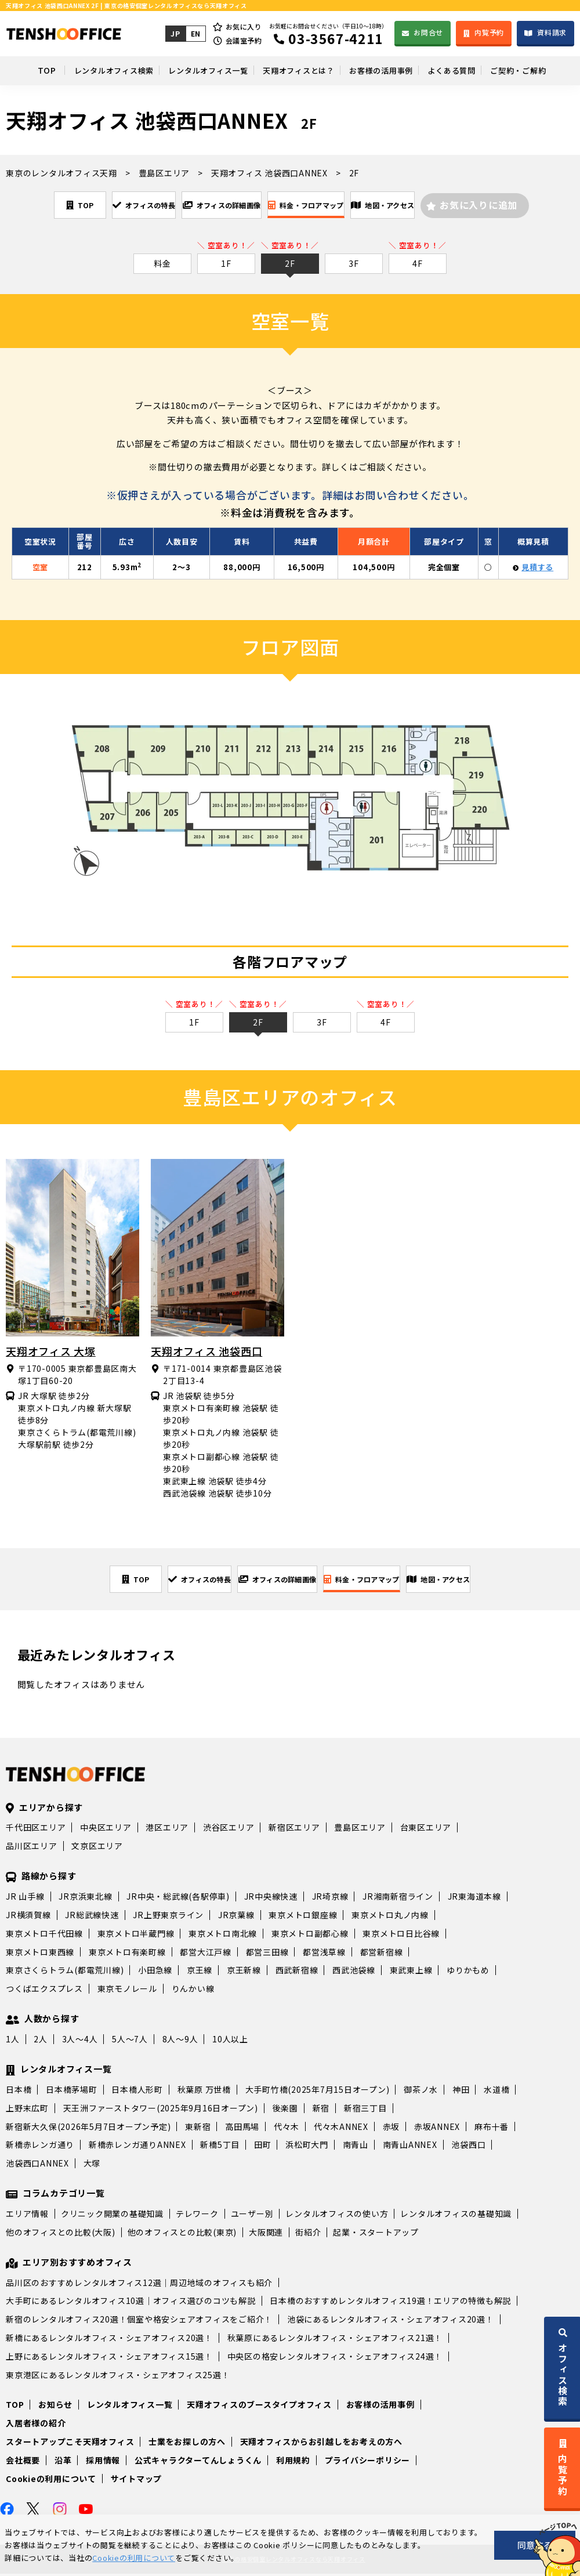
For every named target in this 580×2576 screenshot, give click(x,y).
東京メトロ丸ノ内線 (390, 1917)
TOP (20, 70)
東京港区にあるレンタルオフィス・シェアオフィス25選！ (118, 2377)
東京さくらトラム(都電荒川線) (65, 1972)
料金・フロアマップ (325, 205)
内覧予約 (489, 32)
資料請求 (552, 32)
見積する (537, 568)
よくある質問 (465, 70)
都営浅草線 (324, 1954)
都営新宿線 (381, 1954)
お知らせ (55, 2406)
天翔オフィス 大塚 (51, 1352)
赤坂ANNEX (437, 2129)
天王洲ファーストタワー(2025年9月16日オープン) (160, 2110)
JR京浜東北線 (85, 1898)
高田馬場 (242, 2129)
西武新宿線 (297, 1972)
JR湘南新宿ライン (397, 1898)
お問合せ (428, 32)
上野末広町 (27, 2110)
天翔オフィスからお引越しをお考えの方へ (321, 2444)
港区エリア (167, 1829)
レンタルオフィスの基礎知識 (456, 2216)
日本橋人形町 (137, 2091)
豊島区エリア (360, 1829)
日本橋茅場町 (71, 2091)
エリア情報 (27, 2216)
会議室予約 (243, 40)
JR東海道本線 (474, 1898)
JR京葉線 (236, 1917)
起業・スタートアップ (376, 2234)
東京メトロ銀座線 (303, 1917)
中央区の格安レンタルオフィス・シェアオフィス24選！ (335, 2358)
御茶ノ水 (421, 2091)
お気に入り (243, 26)
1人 (13, 2041)
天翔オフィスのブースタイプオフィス (259, 2406)
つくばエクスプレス (44, 1991)
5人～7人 (130, 2041)
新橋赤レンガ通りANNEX (137, 2147)
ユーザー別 (252, 2216)
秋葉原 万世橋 (204, 2091)
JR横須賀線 (28, 1917)
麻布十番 (491, 2129)
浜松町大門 (306, 2147)
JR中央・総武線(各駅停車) (178, 1898)
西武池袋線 (353, 1972)
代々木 (286, 2129)
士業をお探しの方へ (187, 2444)
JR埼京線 (330, 1898)
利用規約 (293, 2462)
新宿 (321, 2110)
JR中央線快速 (271, 1898)
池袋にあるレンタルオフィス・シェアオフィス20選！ (390, 2321)
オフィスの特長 (111, 205)
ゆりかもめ (468, 1972)
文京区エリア (97, 1848)
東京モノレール (127, 1991)
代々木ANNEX (341, 2129)
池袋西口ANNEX (37, 2165)
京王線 (199, 1972)
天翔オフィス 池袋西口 (206, 1352)
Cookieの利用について (51, 2481)
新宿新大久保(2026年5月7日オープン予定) (88, 2129)
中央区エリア (106, 1829)
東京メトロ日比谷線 (401, 1935)
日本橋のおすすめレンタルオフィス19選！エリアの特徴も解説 (390, 2303)
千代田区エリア (36, 1829)
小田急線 (155, 1972)
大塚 (92, 2165)
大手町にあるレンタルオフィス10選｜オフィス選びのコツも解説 (131, 2303)
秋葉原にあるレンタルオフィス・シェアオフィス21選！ (335, 2340)
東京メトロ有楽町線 (127, 1954)
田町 (262, 2147)
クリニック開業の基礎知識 (112, 2216)
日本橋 (18, 2091)
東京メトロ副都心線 (310, 1935)
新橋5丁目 (220, 2147)
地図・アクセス (429, 205)
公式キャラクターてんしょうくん (198, 2462)
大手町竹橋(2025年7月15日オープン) (317, 2091)
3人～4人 (80, 2041)
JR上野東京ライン (168, 1917)
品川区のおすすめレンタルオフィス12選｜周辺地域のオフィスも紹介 (139, 2285)
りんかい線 (193, 1991)
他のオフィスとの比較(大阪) (60, 2234)
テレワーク (197, 2216)
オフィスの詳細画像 (215, 205)
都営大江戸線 (205, 1954)
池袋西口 (468, 2147)
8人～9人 (180, 2041)
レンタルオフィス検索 (91, 70)
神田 (461, 2091)
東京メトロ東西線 (40, 1954)
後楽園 (285, 2110)
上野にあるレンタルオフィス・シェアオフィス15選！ (109, 2358)
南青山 (355, 2147)
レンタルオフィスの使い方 (336, 2216)
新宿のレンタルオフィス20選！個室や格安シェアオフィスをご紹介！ (139, 2321)
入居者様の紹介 (36, 2425)
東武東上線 (411, 1972)
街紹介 (308, 2234)
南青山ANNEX (410, 2147)
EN (194, 33)
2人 (41, 2041)
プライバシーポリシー (368, 2462)
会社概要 (23, 2462)
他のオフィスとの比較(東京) (182, 2234)
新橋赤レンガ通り (40, 2147)
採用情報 (103, 2462)
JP (174, 33)
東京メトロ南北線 (222, 1935)
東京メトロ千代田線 (44, 1935)
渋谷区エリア (229, 1829)
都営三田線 (267, 1954)
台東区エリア (426, 1829)
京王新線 (244, 1972)
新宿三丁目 (365, 2110)
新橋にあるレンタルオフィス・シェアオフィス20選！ (109, 2340)
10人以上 (230, 2041)
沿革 (63, 2462)
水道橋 (496, 2091)
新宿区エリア (294, 1829)
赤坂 (391, 2129)
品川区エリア (31, 1848)
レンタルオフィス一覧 (195, 70)
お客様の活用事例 (386, 70)
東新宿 (198, 2129)
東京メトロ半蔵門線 (136, 1935)
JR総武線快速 (91, 1917)
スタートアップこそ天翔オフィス (70, 2444)
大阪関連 (266, 2234)
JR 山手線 (25, 1898)
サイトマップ (136, 2481)
